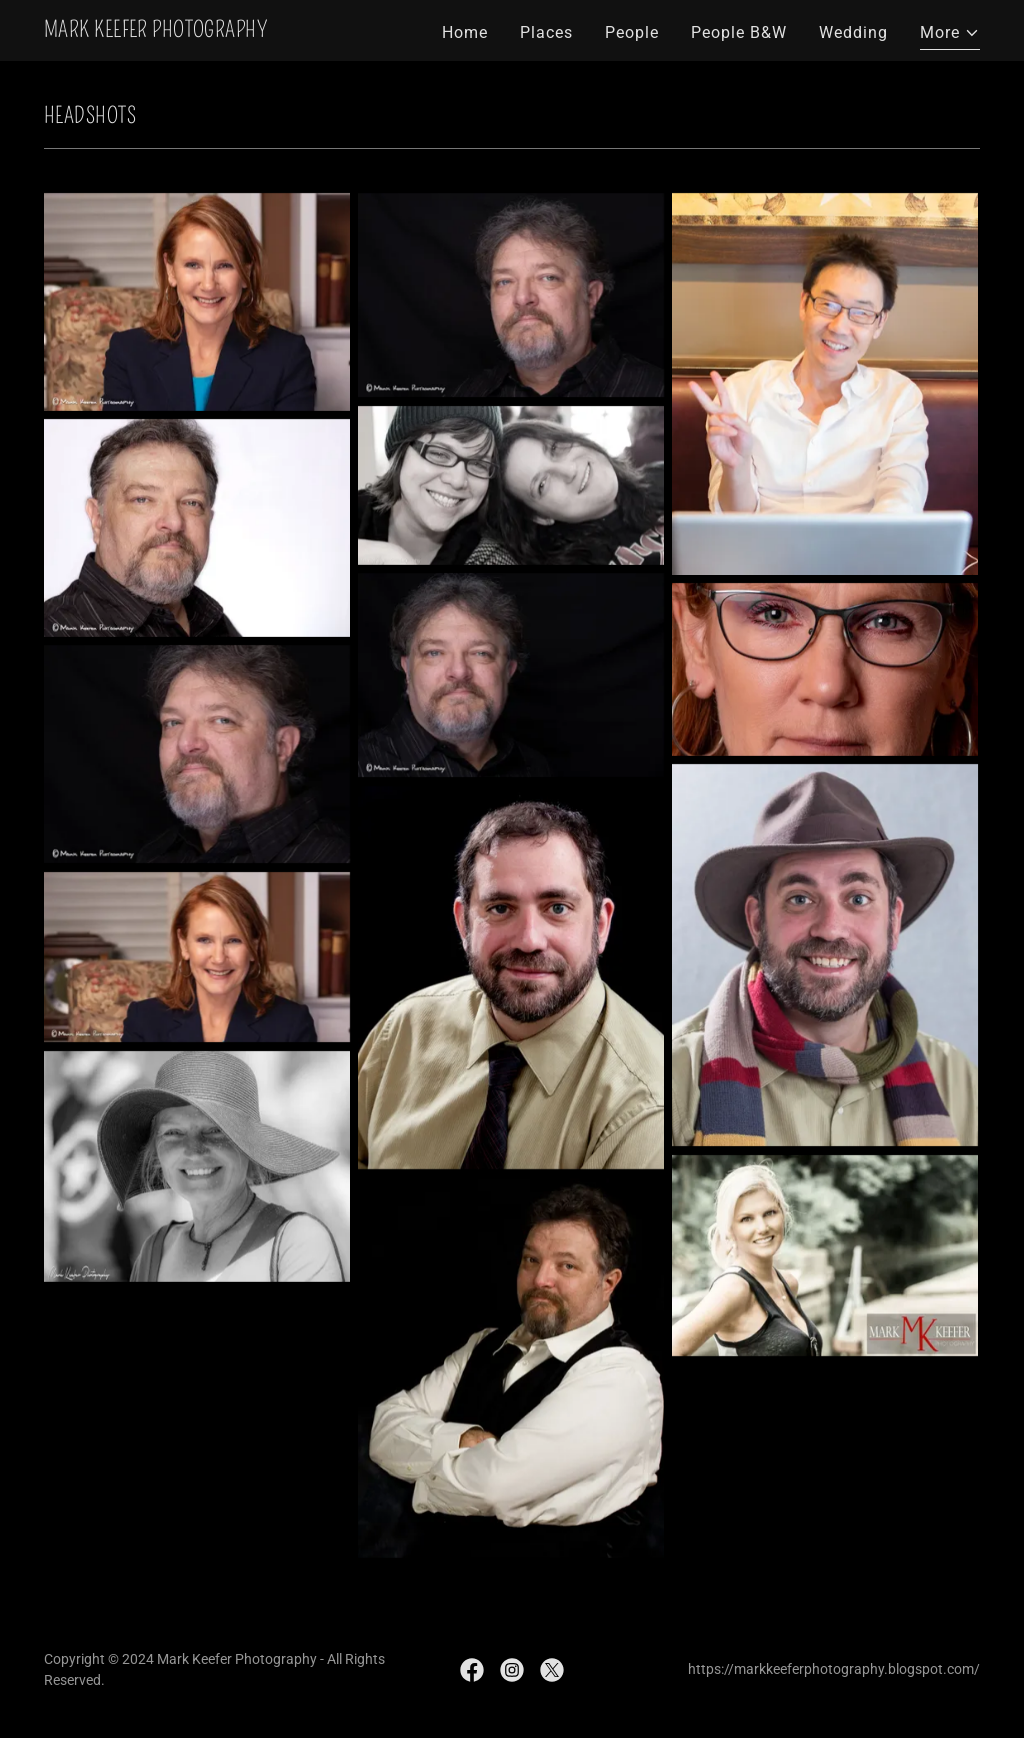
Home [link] (465, 32)
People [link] (632, 32)
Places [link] (546, 32)
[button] (950, 35)
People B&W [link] (739, 32)
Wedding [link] (853, 32)
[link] (155, 31)
